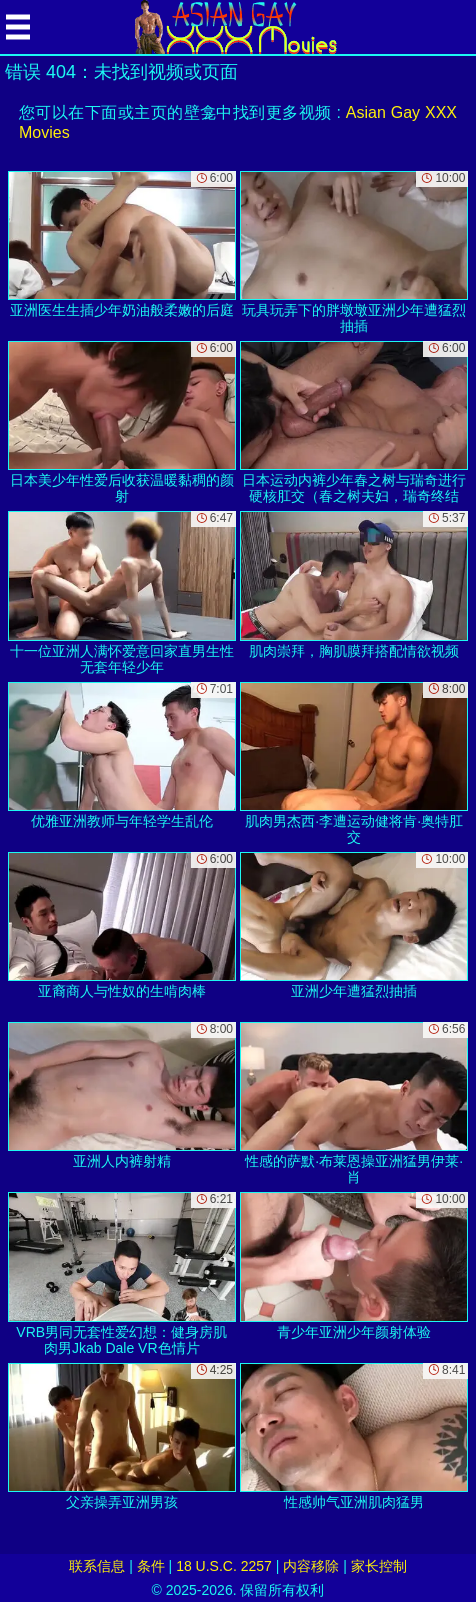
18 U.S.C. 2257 (224, 1566)
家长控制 (379, 1566)
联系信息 (97, 1566)
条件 (151, 1566)
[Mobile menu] (18, 27)
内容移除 (311, 1566)
